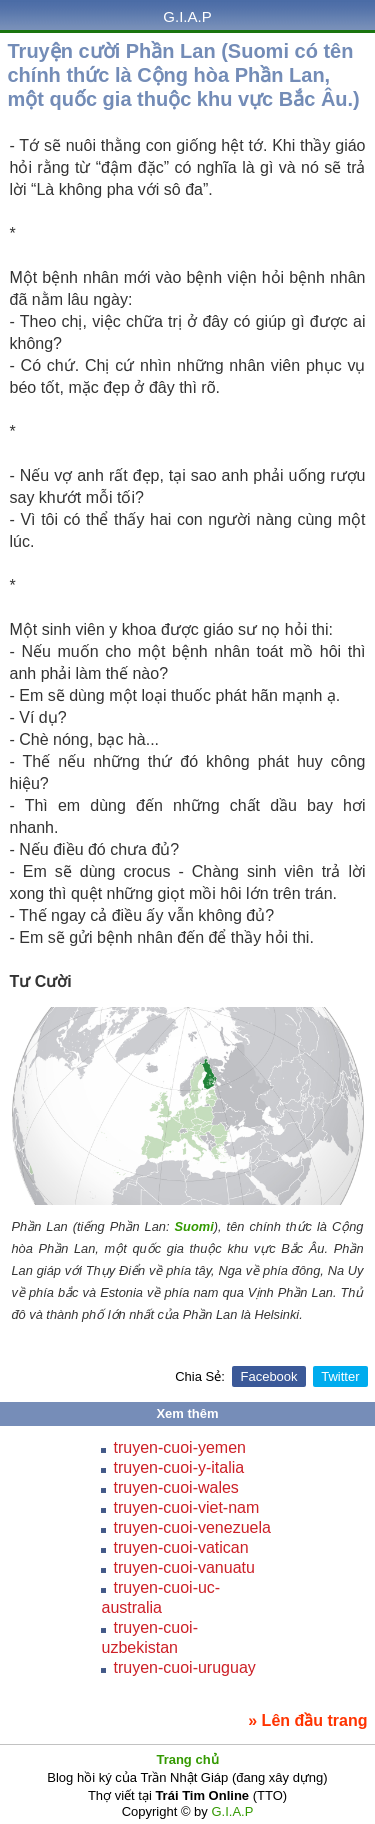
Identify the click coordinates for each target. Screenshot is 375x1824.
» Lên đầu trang (307, 1720)
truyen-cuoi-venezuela (191, 1527)
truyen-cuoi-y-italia (178, 1467)
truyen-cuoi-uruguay (184, 1667)
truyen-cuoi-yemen (179, 1447)
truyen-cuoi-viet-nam (186, 1507)
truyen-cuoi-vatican (180, 1547)
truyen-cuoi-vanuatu (183, 1567)
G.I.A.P (187, 16)
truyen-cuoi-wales (175, 1487)
